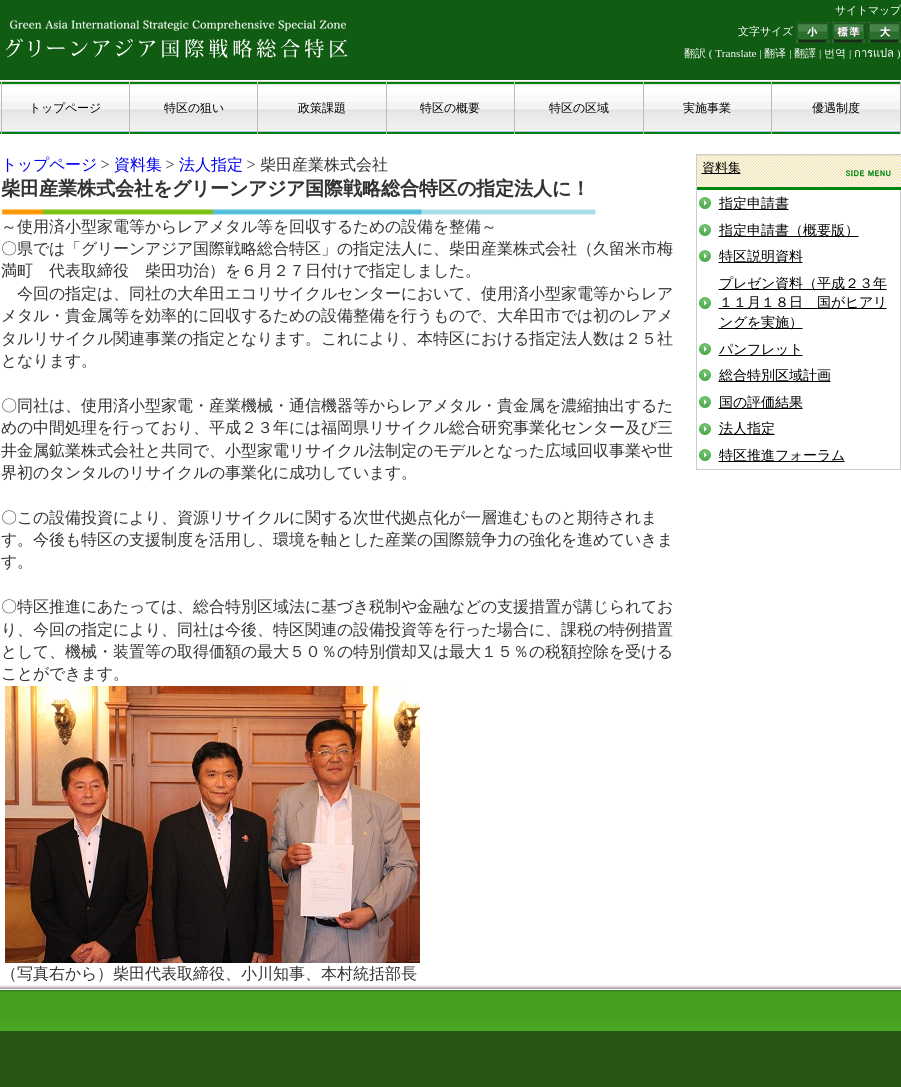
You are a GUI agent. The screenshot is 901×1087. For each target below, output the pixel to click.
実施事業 (707, 108)
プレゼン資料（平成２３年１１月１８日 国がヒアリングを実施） (803, 303)
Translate (735, 53)
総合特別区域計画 (775, 375)
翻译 (775, 53)
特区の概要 (450, 108)
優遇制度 (836, 108)
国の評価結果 (761, 402)
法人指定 (211, 164)
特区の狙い (194, 108)
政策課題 (322, 108)
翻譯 (805, 53)
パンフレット (761, 349)
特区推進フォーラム (782, 455)
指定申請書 (754, 203)
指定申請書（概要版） (789, 230)
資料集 (138, 164)
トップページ (65, 108)
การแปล (874, 53)
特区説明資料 (761, 256)
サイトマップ (868, 10)
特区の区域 (579, 108)
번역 (835, 53)
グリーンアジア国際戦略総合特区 (177, 38)
